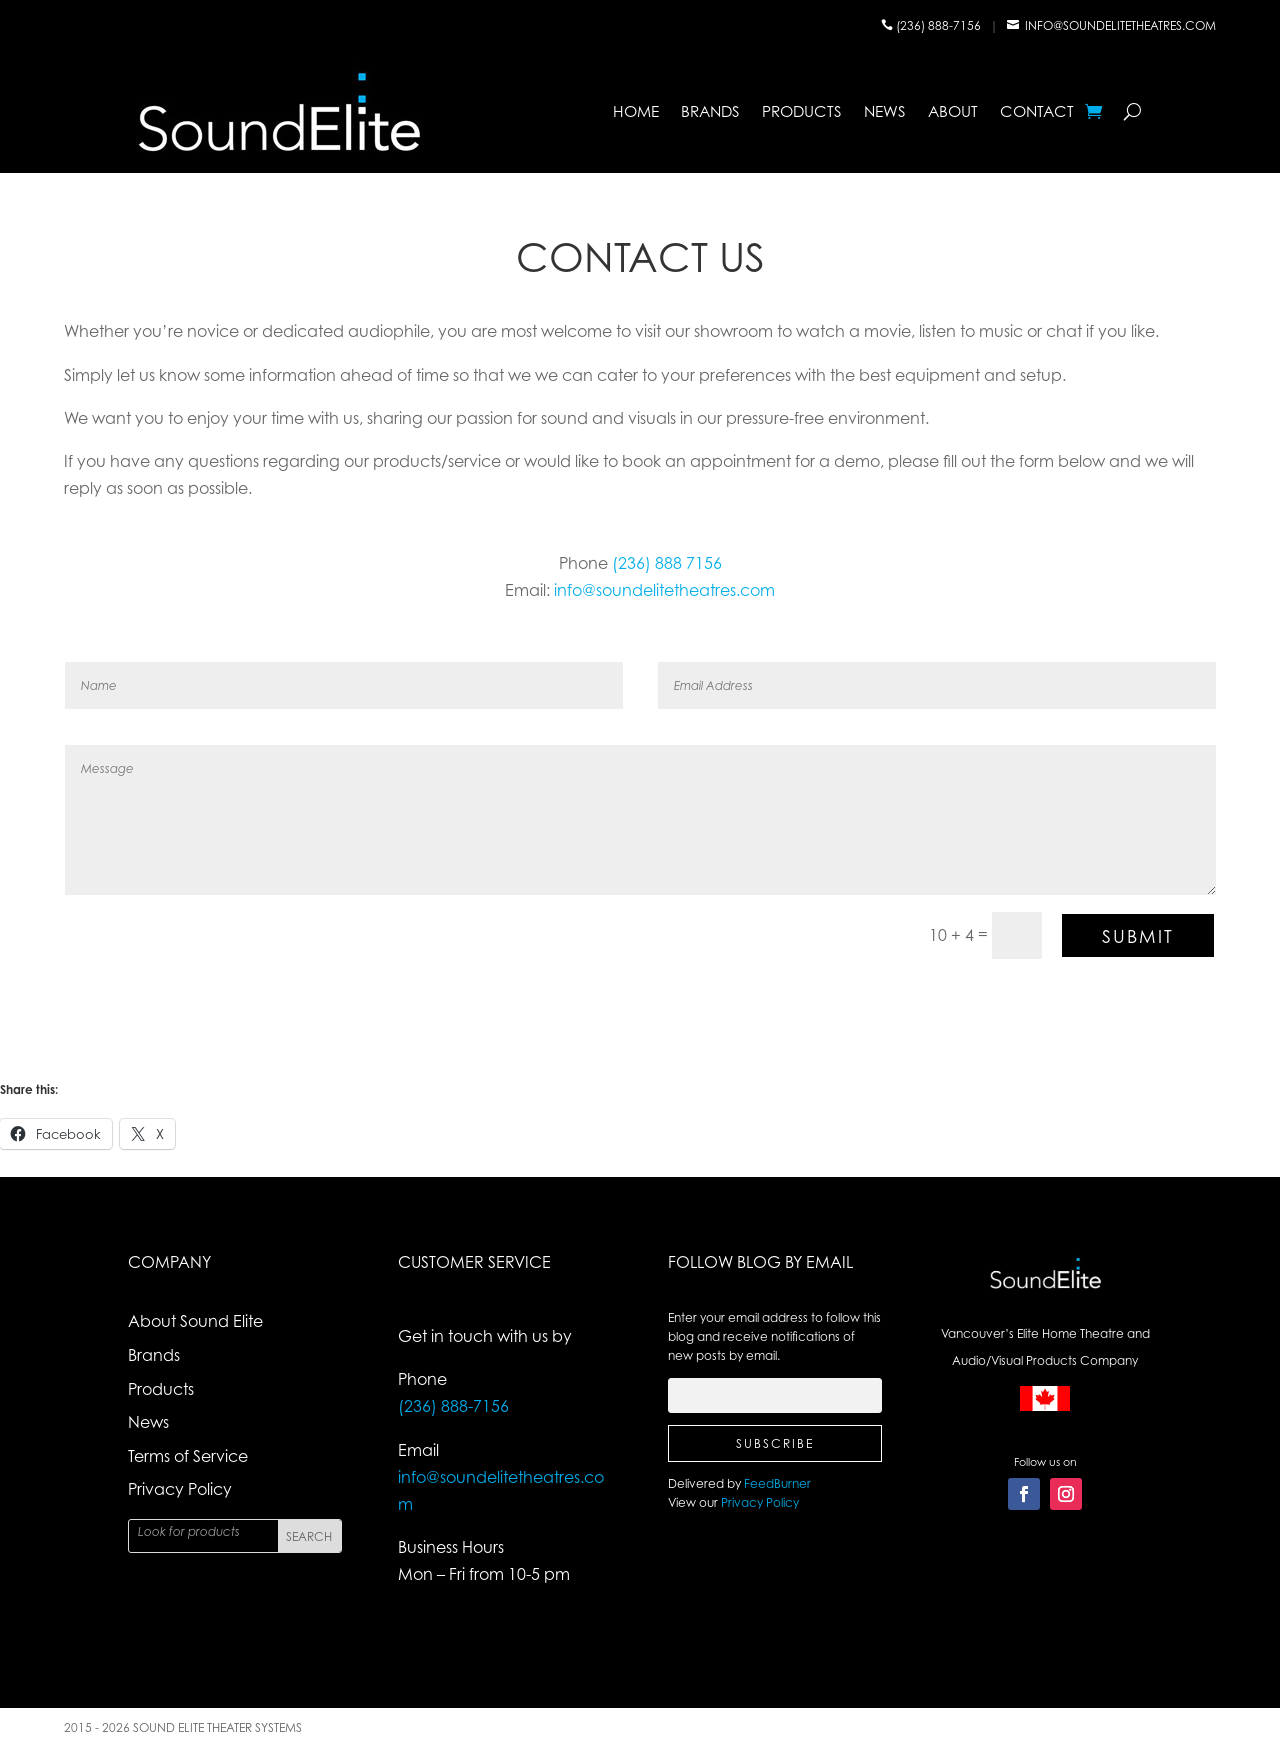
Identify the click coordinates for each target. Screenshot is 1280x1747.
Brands (710, 111)
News (885, 111)
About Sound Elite (195, 1321)
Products (802, 111)
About (953, 111)
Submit (1138, 936)
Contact (1037, 111)
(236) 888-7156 (940, 25)
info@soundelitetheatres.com (1120, 25)
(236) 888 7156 (667, 563)
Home (636, 111)
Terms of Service (188, 1456)
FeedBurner (777, 1483)
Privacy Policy (180, 1489)
